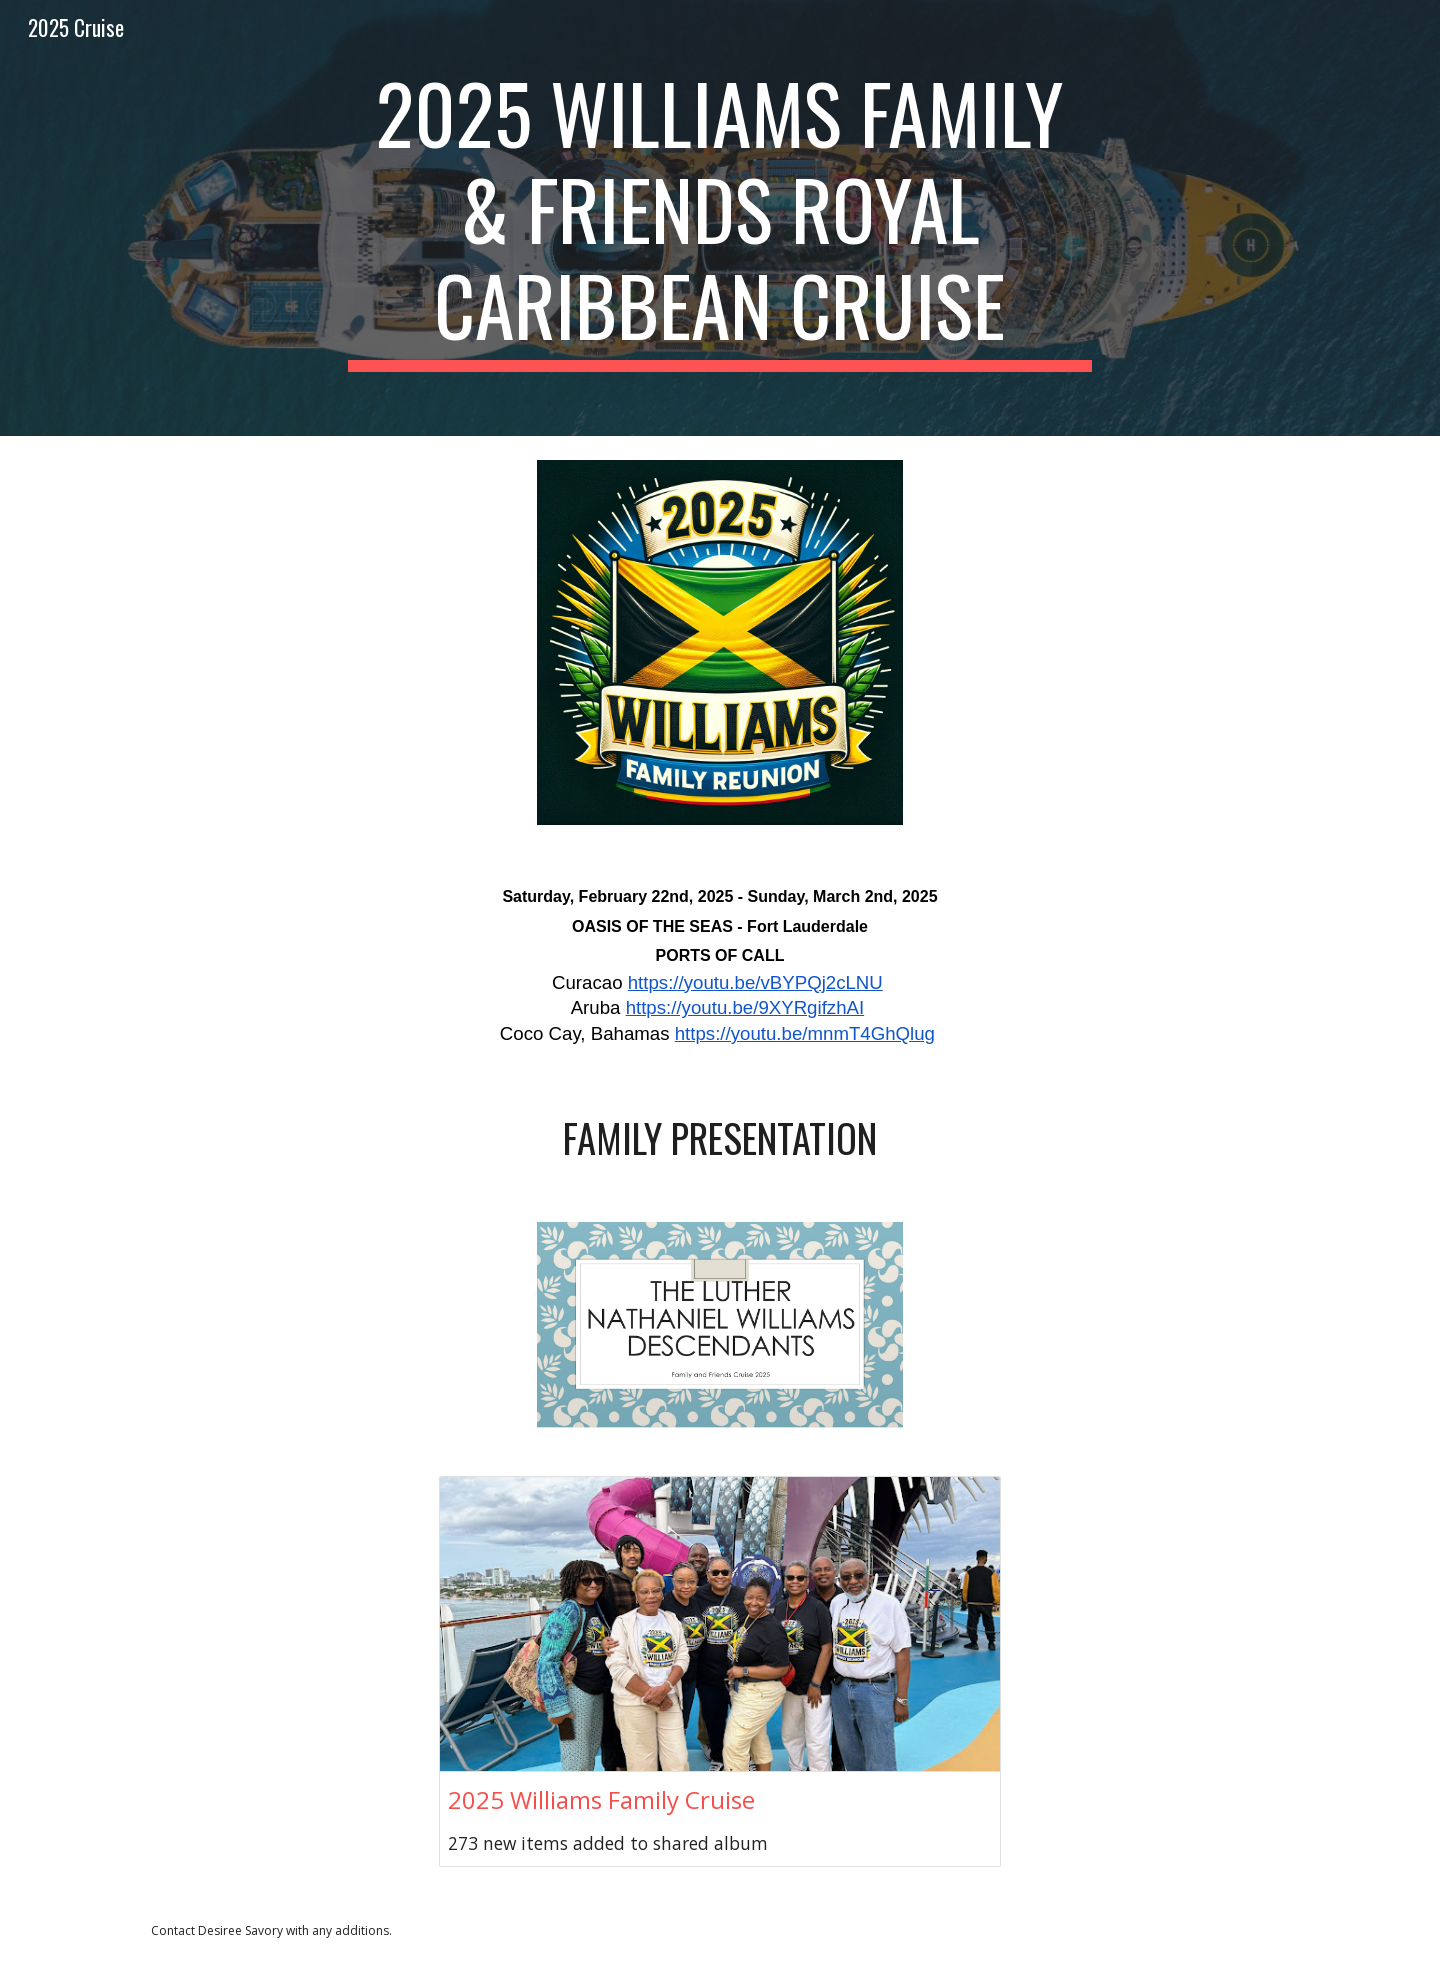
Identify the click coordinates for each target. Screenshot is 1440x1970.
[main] (720, 218)
